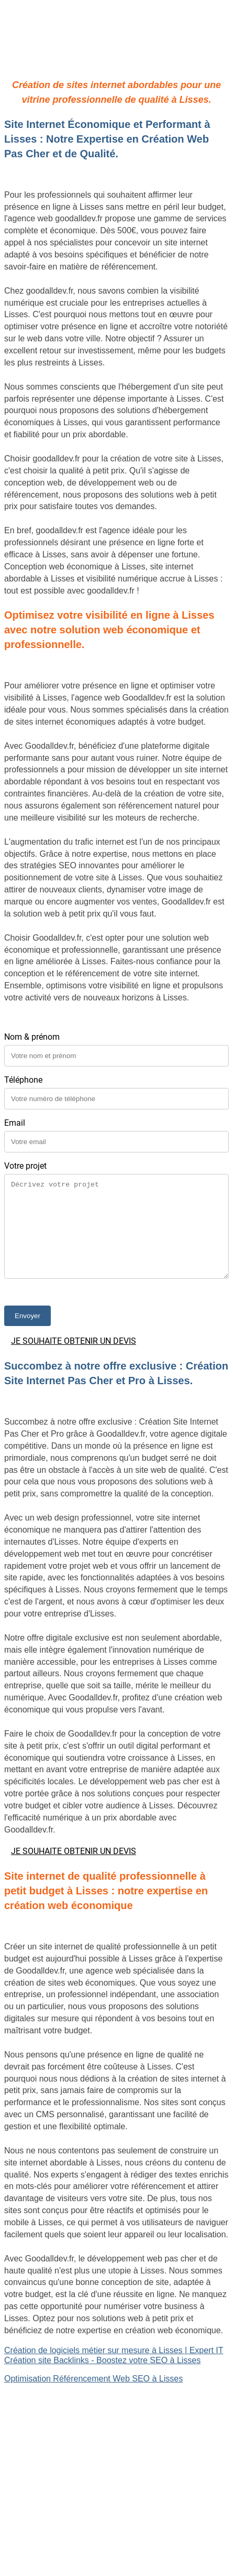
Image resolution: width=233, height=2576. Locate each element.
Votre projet (25, 1166)
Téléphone (23, 1080)
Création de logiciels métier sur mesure (76, 2406)
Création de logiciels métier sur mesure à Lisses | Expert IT (114, 2350)
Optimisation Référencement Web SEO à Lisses (93, 2378)
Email (14, 1123)
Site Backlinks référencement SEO (68, 2425)
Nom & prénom (32, 1037)
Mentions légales (116, 2523)
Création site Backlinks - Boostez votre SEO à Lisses (102, 2360)
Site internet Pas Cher (45, 2396)
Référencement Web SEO (52, 2435)
